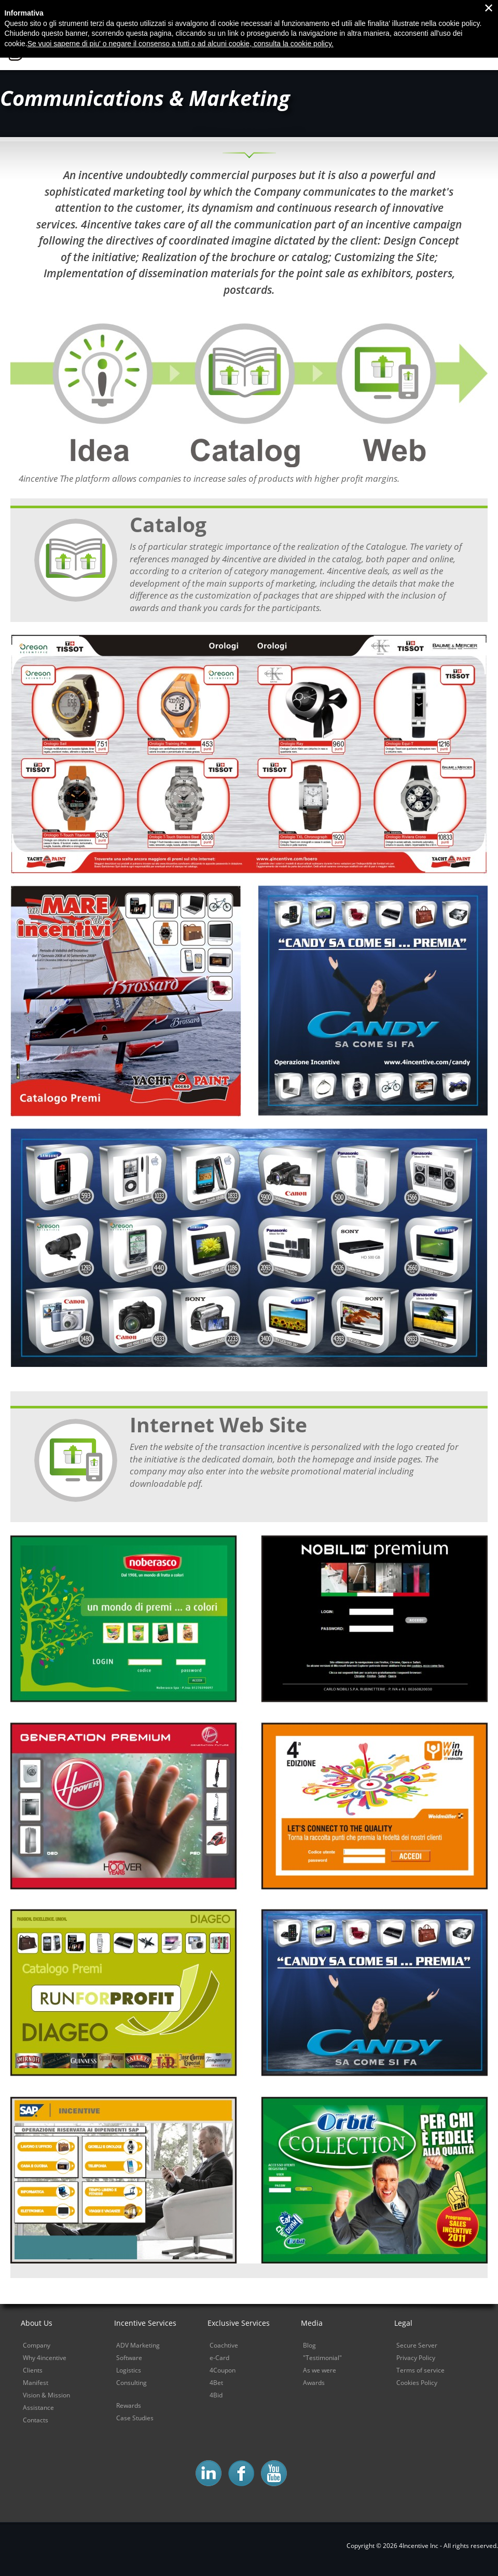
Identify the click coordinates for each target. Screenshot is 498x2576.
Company (36, 2345)
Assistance (38, 2407)
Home (207, 47)
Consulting (131, 2382)
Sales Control (419, 47)
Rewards (128, 2405)
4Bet (216, 2382)
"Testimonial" (322, 2357)
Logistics (128, 2370)
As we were (319, 2370)
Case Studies (135, 2418)
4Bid (216, 2395)
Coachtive (224, 2345)
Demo (479, 47)
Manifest (35, 2382)
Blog (389, 9)
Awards (314, 2382)
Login (480, 9)
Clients (33, 2370)
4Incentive (74, 45)
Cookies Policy (416, 2382)
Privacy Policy (415, 2357)
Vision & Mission (46, 2395)
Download (436, 9)
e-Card (219, 2357)
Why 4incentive (269, 47)
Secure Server (416, 2345)
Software (129, 2357)
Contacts (343, 9)
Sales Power (345, 47)
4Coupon (223, 2370)
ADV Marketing (138, 2345)
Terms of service (420, 2370)
